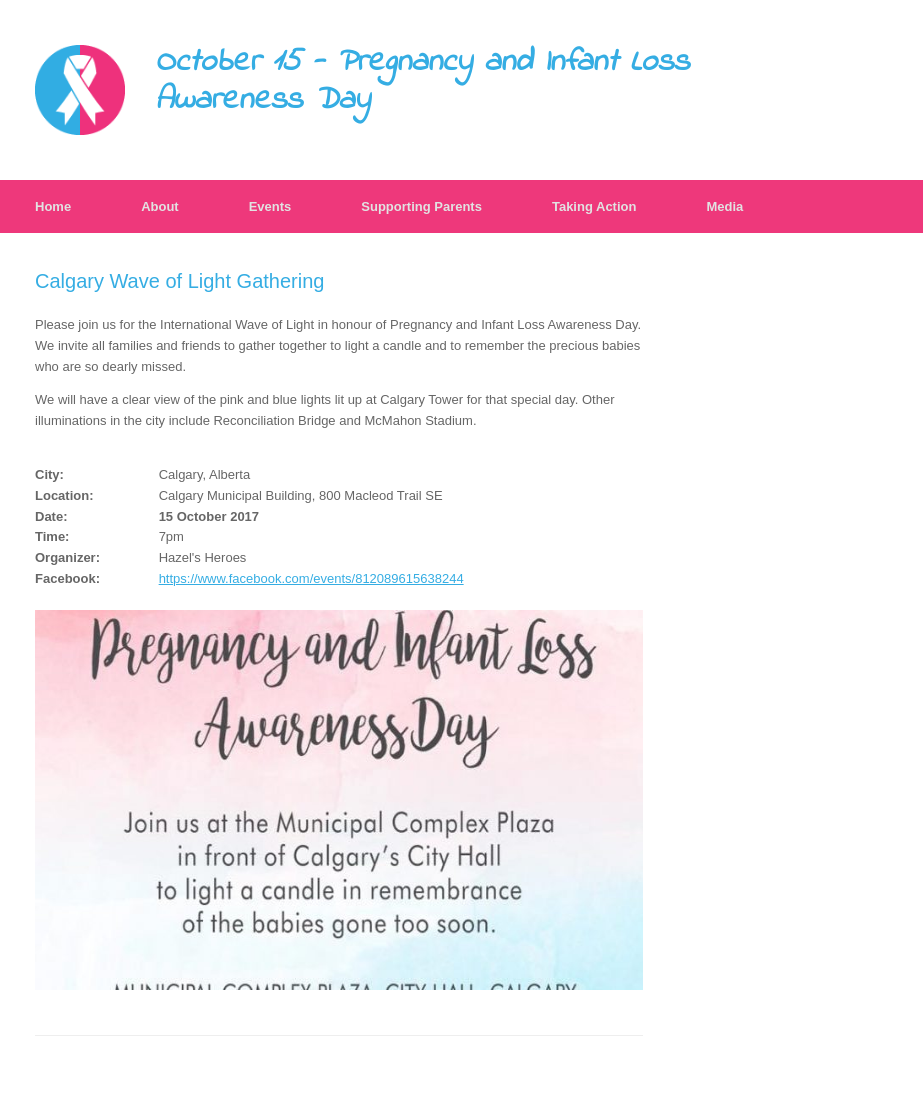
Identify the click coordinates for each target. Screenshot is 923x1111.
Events (270, 206)
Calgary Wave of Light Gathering (179, 281)
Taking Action (594, 206)
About (160, 206)
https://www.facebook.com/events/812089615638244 (311, 578)
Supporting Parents (421, 206)
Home (53, 206)
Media (724, 206)
